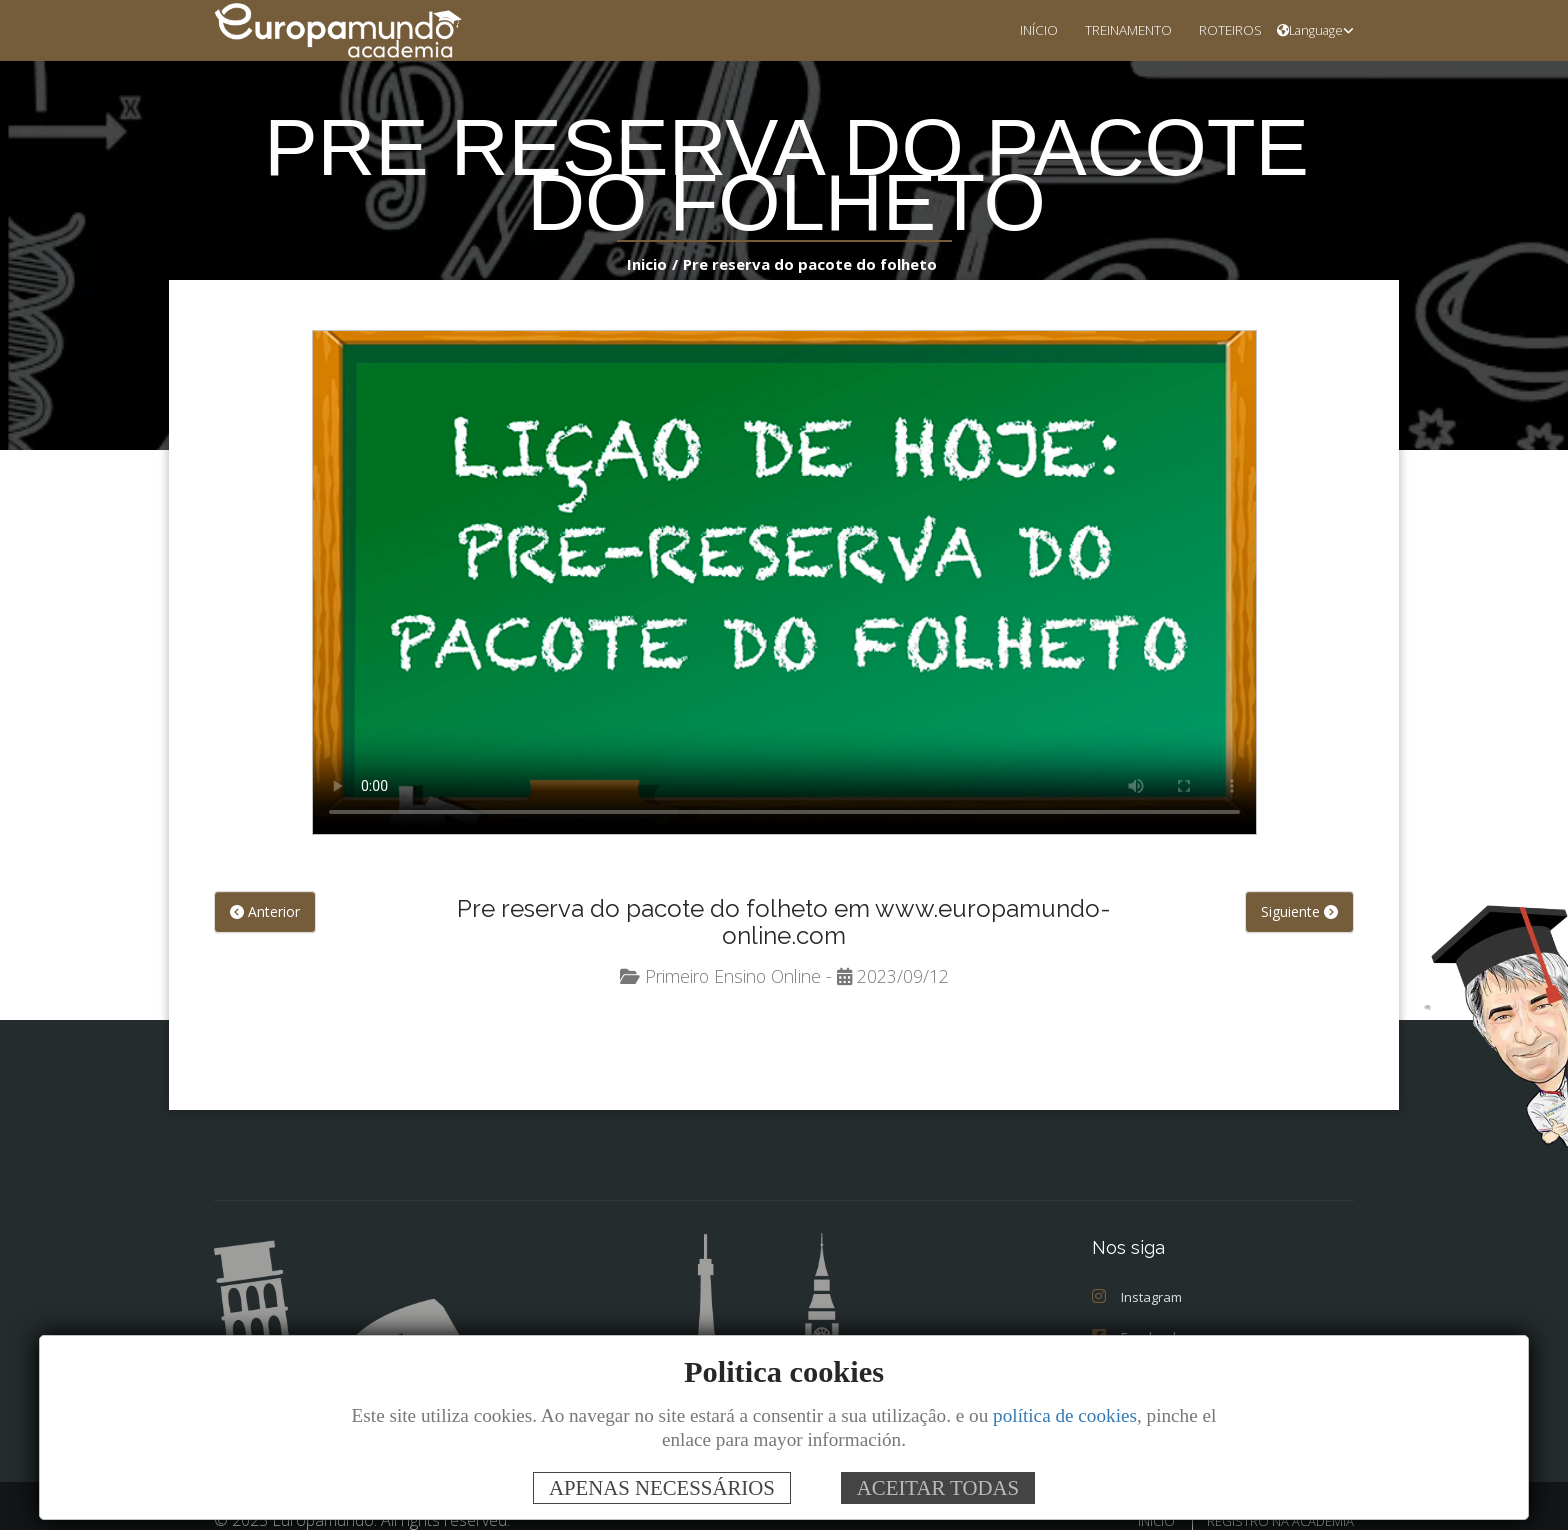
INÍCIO (1015, 29)
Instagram (1135, 1271)
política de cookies (1065, 1415)
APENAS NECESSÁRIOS (662, 1487)
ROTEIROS (1224, 29)
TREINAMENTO (1112, 29)
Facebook (1135, 1311)
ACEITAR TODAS (938, 1487)
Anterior (263, 913)
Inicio (657, 263)
